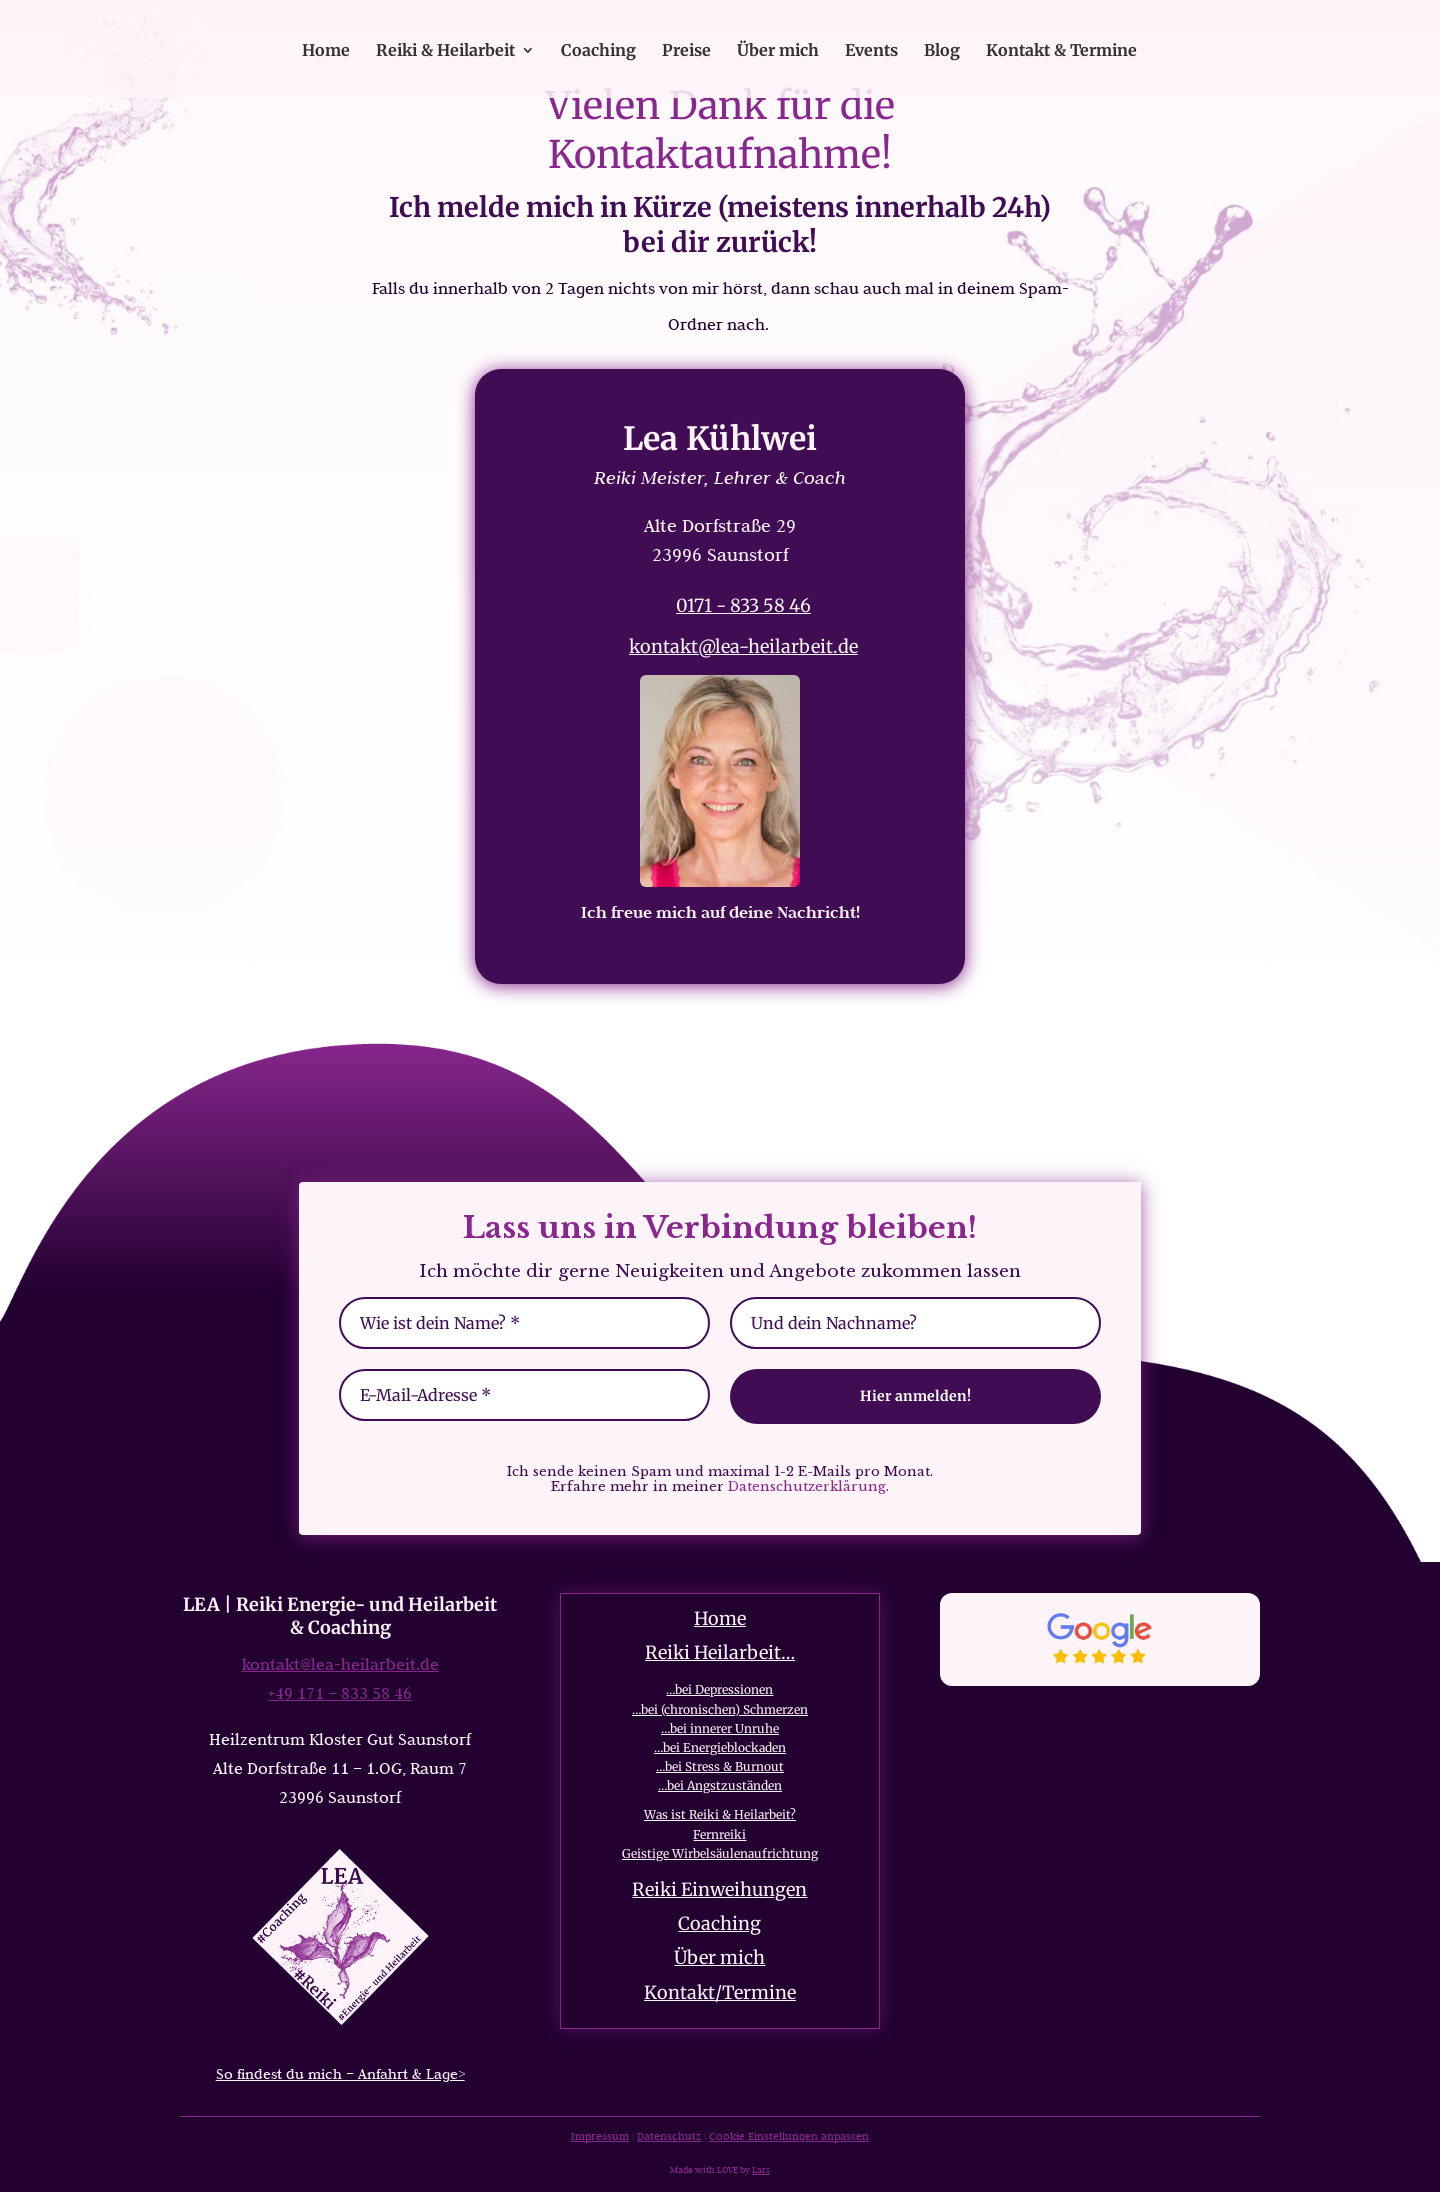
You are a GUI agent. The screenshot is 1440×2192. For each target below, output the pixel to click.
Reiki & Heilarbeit (445, 51)
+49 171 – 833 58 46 (340, 1693)
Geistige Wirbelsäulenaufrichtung (720, 1853)
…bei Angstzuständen (720, 1785)
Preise (686, 51)
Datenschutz (669, 2136)
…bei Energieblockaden (720, 1747)
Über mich (778, 51)
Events (871, 51)
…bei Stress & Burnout (720, 1766)
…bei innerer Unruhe (720, 1728)
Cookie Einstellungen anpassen (789, 2136)
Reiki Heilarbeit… (720, 1652)
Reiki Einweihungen (719, 1889)
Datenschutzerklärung (807, 1486)
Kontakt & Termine (1061, 51)
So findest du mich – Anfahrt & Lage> (340, 2074)
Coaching (598, 51)
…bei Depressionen (719, 1689)
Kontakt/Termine (720, 1992)
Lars (761, 2169)
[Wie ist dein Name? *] (524, 1323)
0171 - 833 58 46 (743, 605)
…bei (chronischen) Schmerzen (720, 1709)
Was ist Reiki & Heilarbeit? (720, 1814)
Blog (942, 51)
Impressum (600, 2136)
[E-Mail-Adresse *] (524, 1395)
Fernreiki (719, 1834)
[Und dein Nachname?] (915, 1323)
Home (326, 51)
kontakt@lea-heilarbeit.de (743, 646)
